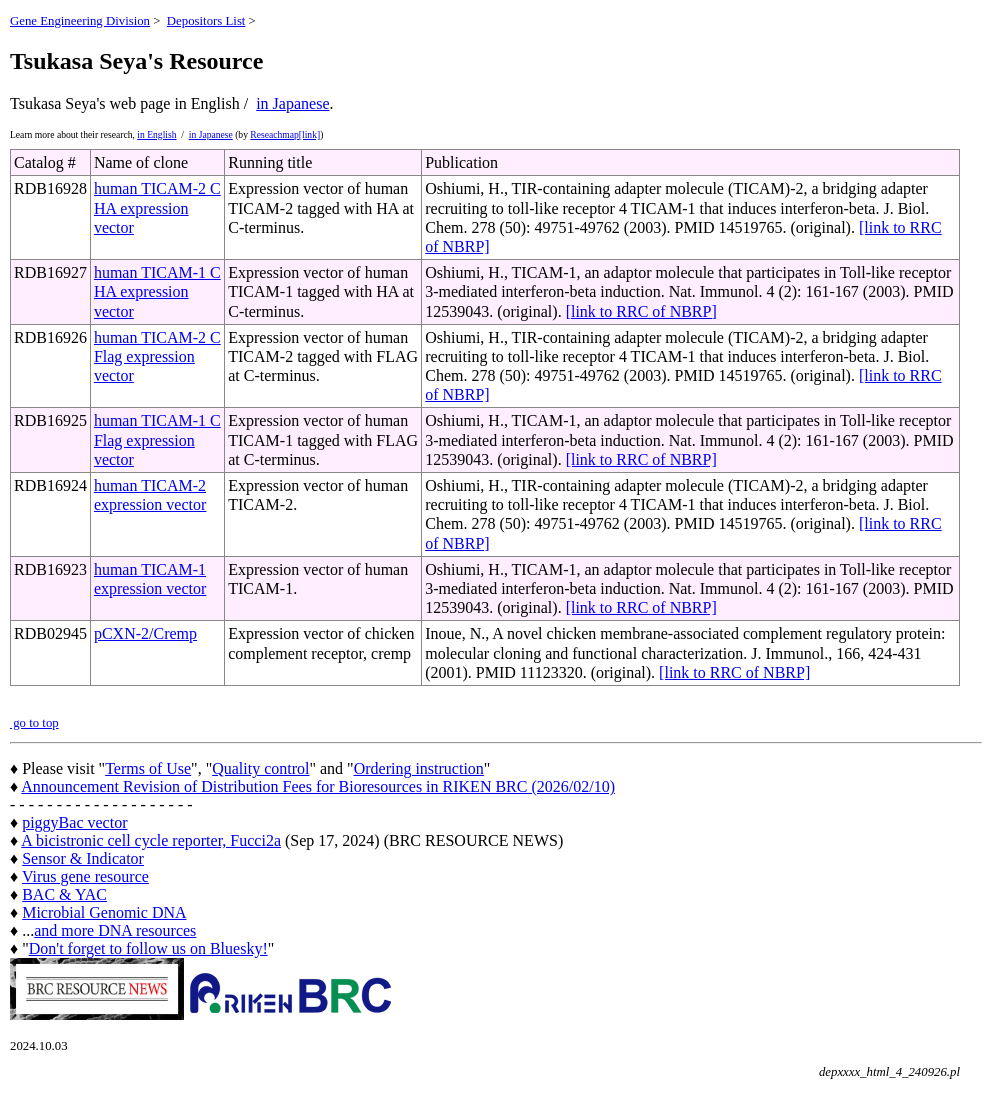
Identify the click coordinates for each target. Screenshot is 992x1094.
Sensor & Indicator (83, 858)
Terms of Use (148, 768)
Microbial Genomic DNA (104, 912)
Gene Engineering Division (80, 21)
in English (156, 134)
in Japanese (292, 103)
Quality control (260, 768)
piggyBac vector (74, 822)
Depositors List (206, 21)
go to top (34, 723)
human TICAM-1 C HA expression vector (157, 291)
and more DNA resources (115, 930)
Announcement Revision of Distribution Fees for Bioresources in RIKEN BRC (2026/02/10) (318, 786)
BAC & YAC (64, 894)
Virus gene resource (85, 876)
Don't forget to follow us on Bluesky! (148, 948)
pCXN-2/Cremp (145, 633)
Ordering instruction (419, 768)
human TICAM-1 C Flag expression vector (157, 439)
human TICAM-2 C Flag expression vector (157, 356)
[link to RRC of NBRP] (641, 311)
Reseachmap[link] (285, 134)
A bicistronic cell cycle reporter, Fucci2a (151, 840)
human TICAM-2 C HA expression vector (157, 207)
